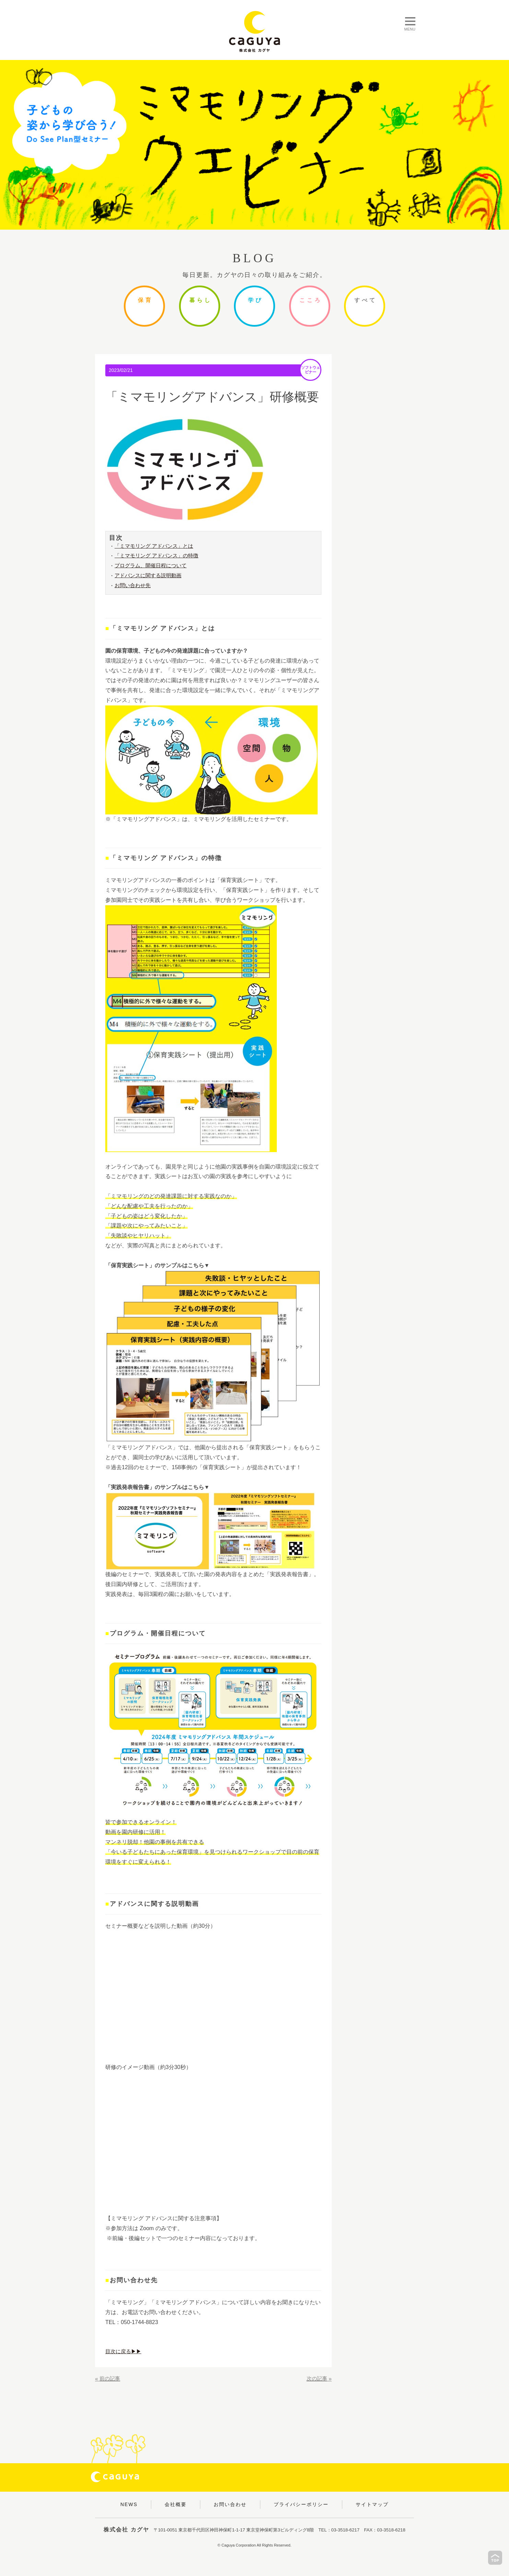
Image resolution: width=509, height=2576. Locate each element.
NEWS (129, 2504)
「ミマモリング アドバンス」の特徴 (159, 556)
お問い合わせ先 (134, 586)
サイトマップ (372, 2504)
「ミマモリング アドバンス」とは (156, 546)
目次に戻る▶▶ (124, 2352)
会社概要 (176, 2504)
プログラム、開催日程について (153, 566)
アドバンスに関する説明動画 (150, 576)
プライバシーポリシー (301, 2504)
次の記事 (316, 2379)
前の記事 (110, 2379)
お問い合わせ (230, 2504)
